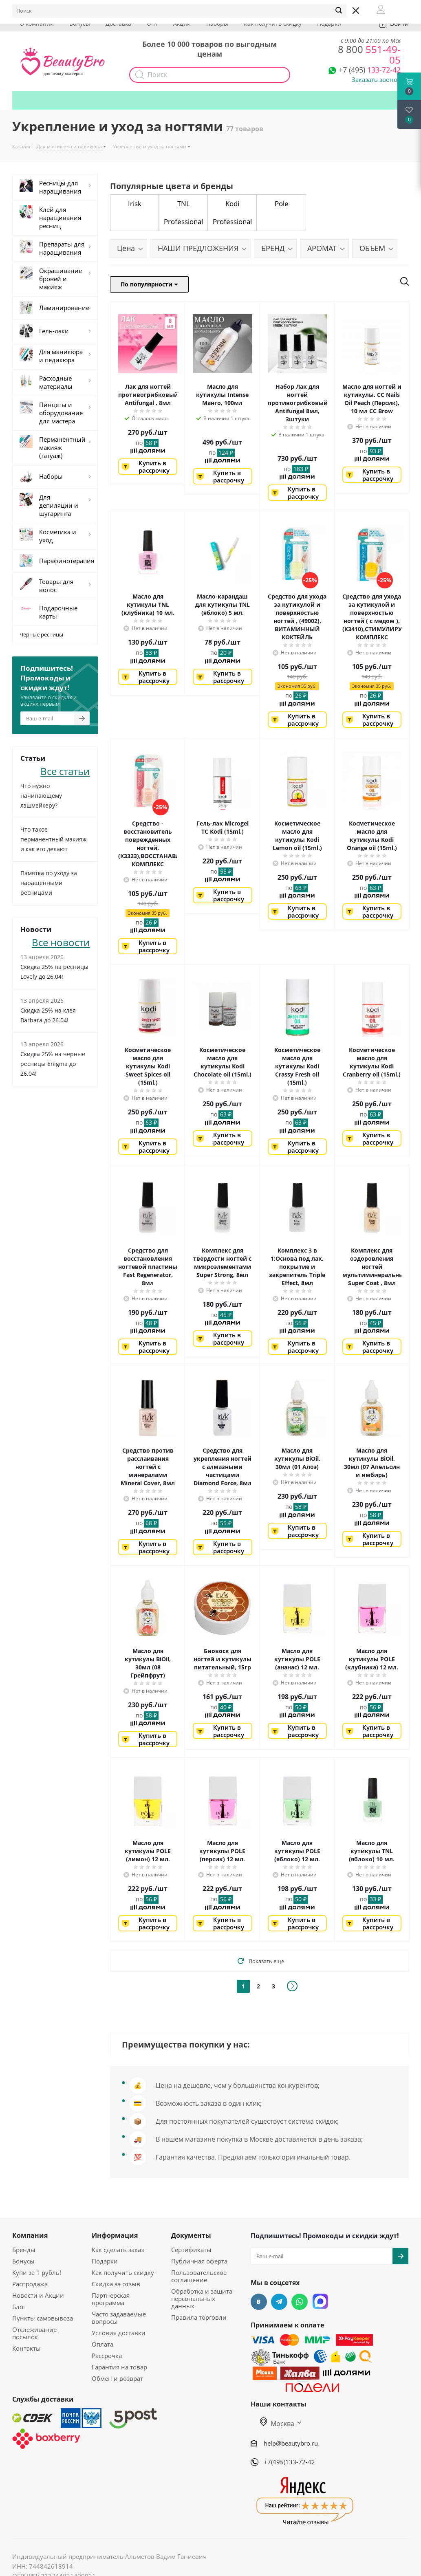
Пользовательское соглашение (199, 2276)
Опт (152, 23)
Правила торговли (199, 2317)
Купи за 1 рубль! (36, 2272)
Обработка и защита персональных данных (201, 2298)
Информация (115, 2235)
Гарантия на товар (119, 2367)
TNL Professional (183, 212)
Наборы (217, 23)
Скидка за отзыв (116, 2284)
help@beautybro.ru (291, 2443)
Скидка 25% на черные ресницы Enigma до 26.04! (52, 1063)
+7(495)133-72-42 (289, 2462)
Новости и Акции (38, 2295)
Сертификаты (191, 2250)
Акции (182, 23)
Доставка (118, 23)
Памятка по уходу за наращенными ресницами (48, 882)
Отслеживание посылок (34, 2333)
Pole (282, 203)
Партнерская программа (111, 2299)
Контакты (26, 2348)
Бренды (23, 2250)
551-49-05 (369, 54)
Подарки (329, 23)
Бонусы (79, 23)
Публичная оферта (199, 2261)
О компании (37, 23)
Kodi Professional (232, 212)
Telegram (279, 2302)
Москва (277, 2423)
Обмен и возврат (117, 2378)
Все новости (61, 941)
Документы (191, 2235)
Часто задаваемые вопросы (119, 2317)
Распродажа (30, 2284)
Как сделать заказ (118, 2250)
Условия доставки (118, 2333)
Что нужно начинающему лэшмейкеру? (41, 795)
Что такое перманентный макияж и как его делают (53, 839)
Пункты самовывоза (42, 2318)
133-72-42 (370, 70)
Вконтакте (259, 2302)
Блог (19, 2307)
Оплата (102, 2344)
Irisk (134, 203)
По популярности (149, 284)
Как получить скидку (273, 23)
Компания (30, 2235)
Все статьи (65, 770)
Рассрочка (107, 2355)
